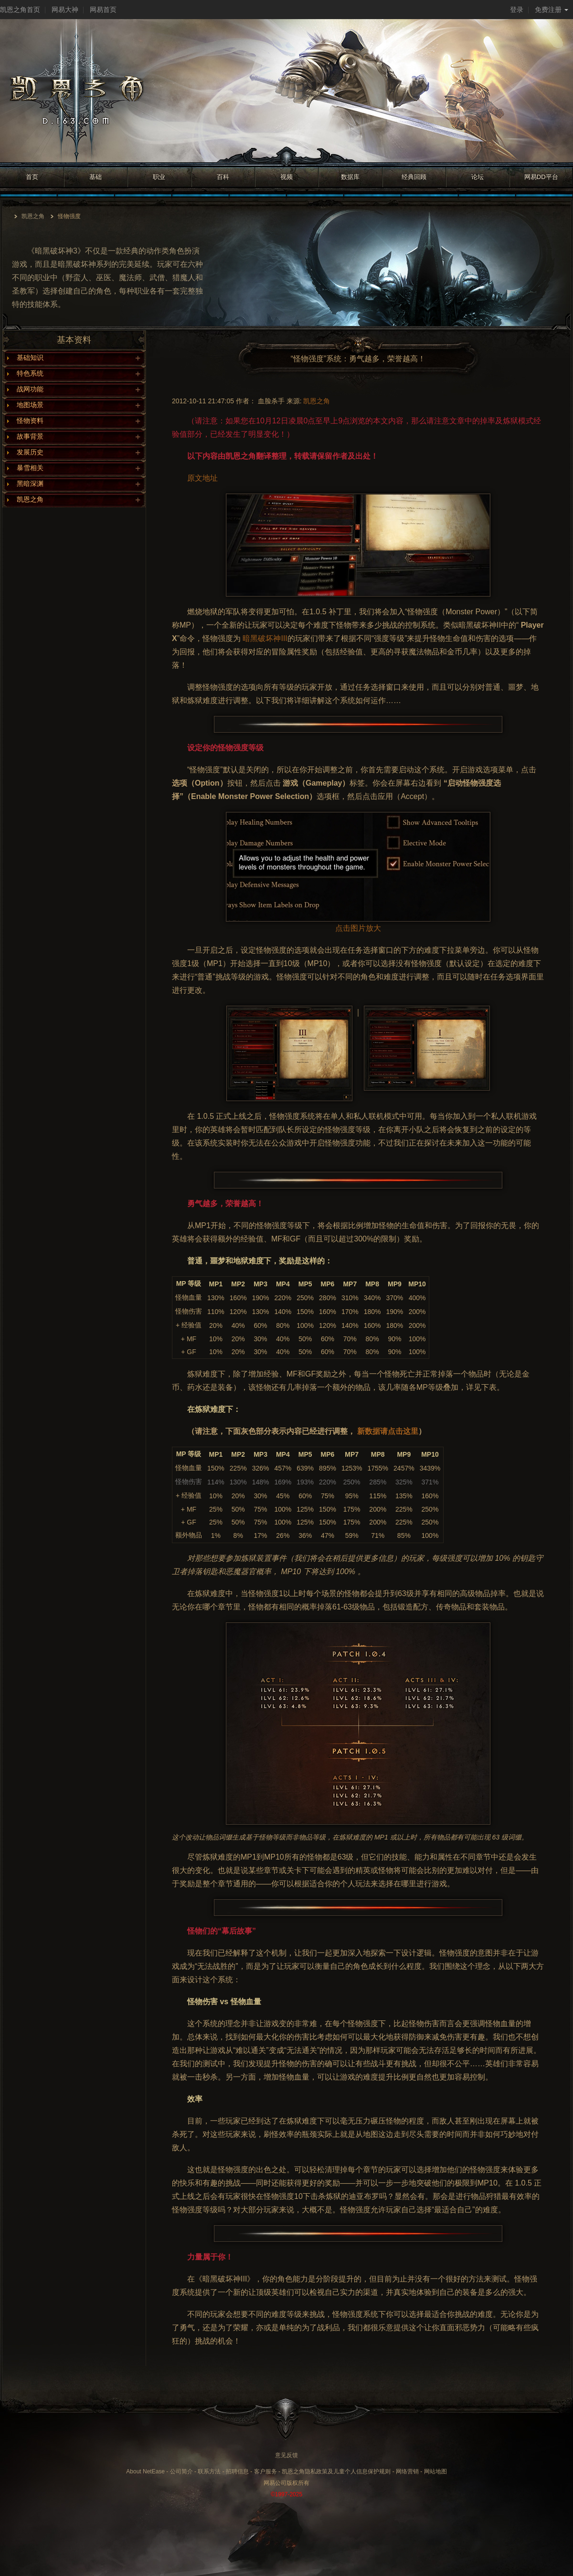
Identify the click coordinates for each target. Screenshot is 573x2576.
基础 (95, 176)
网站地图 (435, 2471)
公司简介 (181, 2471)
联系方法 (209, 2471)
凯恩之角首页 (20, 9)
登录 (516, 9)
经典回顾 (414, 176)
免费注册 (551, 9)
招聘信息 (237, 2471)
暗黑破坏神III (265, 638)
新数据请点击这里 (387, 1431)
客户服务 (265, 2471)
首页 (32, 176)
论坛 (477, 176)
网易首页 (103, 9)
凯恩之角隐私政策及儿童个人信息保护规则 (336, 2471)
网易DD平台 (541, 176)
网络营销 (407, 2471)
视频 (286, 176)
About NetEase (145, 2471)
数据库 (350, 176)
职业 (159, 176)
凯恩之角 (32, 216)
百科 (223, 176)
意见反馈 (286, 2455)
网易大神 (65, 9)
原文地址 (202, 478)
